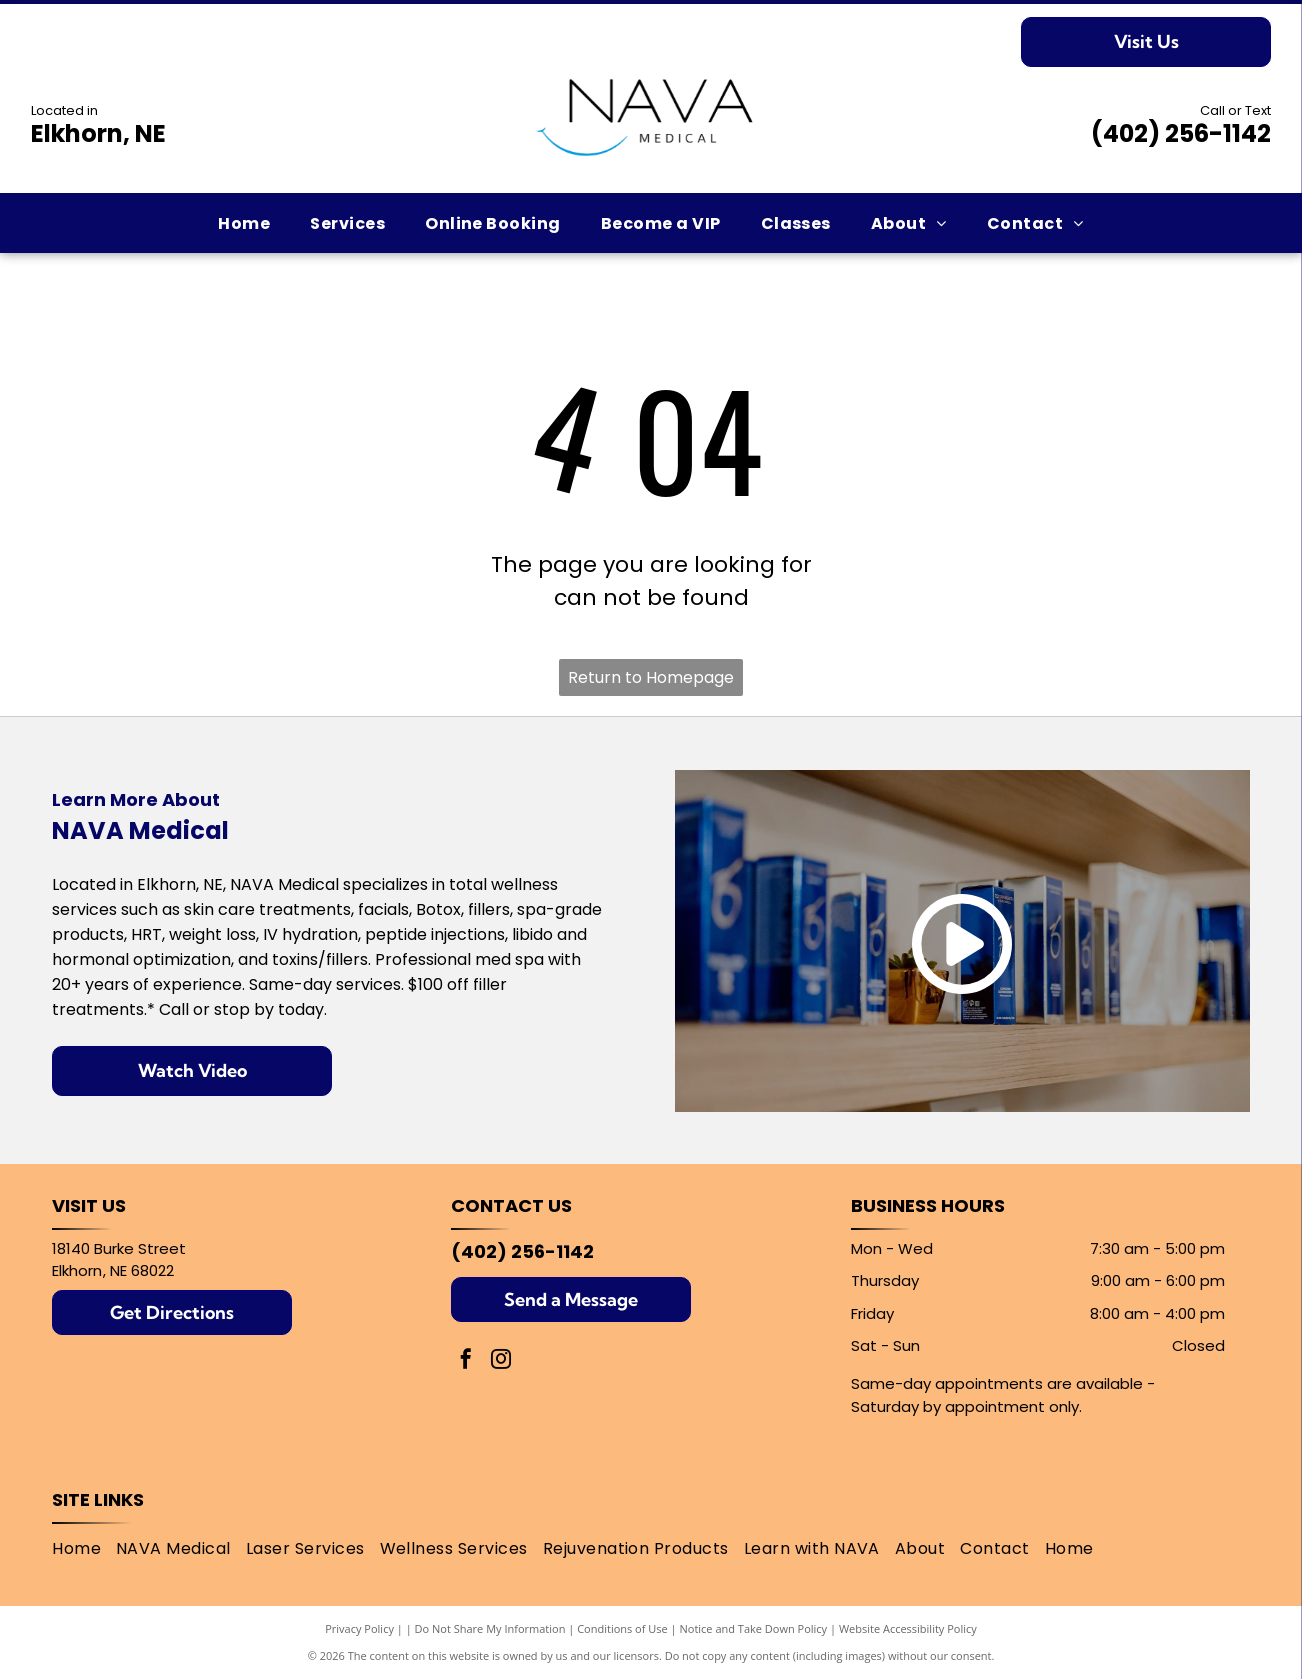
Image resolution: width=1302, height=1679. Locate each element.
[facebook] (466, 1361)
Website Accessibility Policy (908, 1628)
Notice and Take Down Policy (754, 1628)
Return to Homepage (651, 677)
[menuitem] (244, 223)
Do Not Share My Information (490, 1628)
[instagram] (501, 1361)
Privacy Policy (359, 1628)
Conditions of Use (622, 1628)
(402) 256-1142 (1181, 133)
